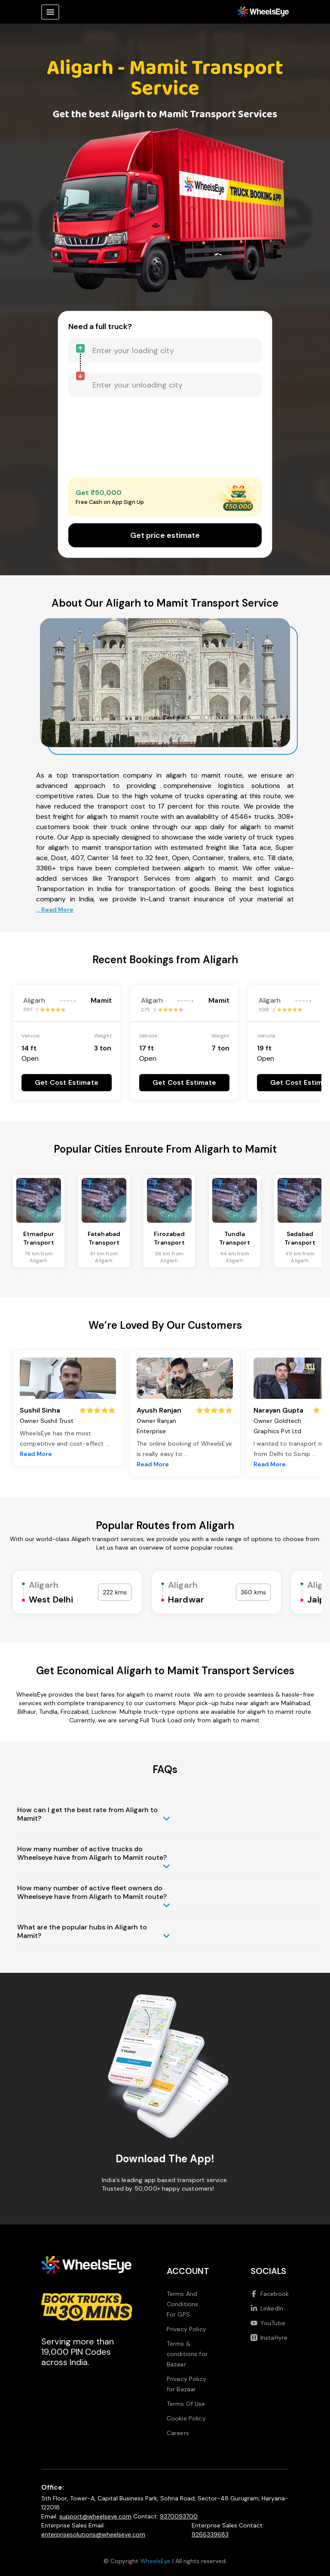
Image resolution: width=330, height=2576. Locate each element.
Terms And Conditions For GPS (183, 2304)
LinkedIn (267, 2308)
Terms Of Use (186, 2404)
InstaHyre (269, 2337)
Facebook (270, 2294)
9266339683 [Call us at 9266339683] (210, 2534)
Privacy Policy (186, 2329)
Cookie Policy (186, 2418)
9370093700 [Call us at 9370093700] (179, 2516)
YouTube (268, 2323)
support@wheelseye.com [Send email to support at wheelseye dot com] (95, 2516)
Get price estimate (165, 535)
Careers (178, 2433)
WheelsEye (155, 2561)
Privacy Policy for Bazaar (186, 2384)
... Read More (54, 909)
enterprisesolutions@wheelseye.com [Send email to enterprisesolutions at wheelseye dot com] (93, 2534)
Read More (36, 1454)
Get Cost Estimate (66, 1082)
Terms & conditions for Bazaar (187, 2354)
